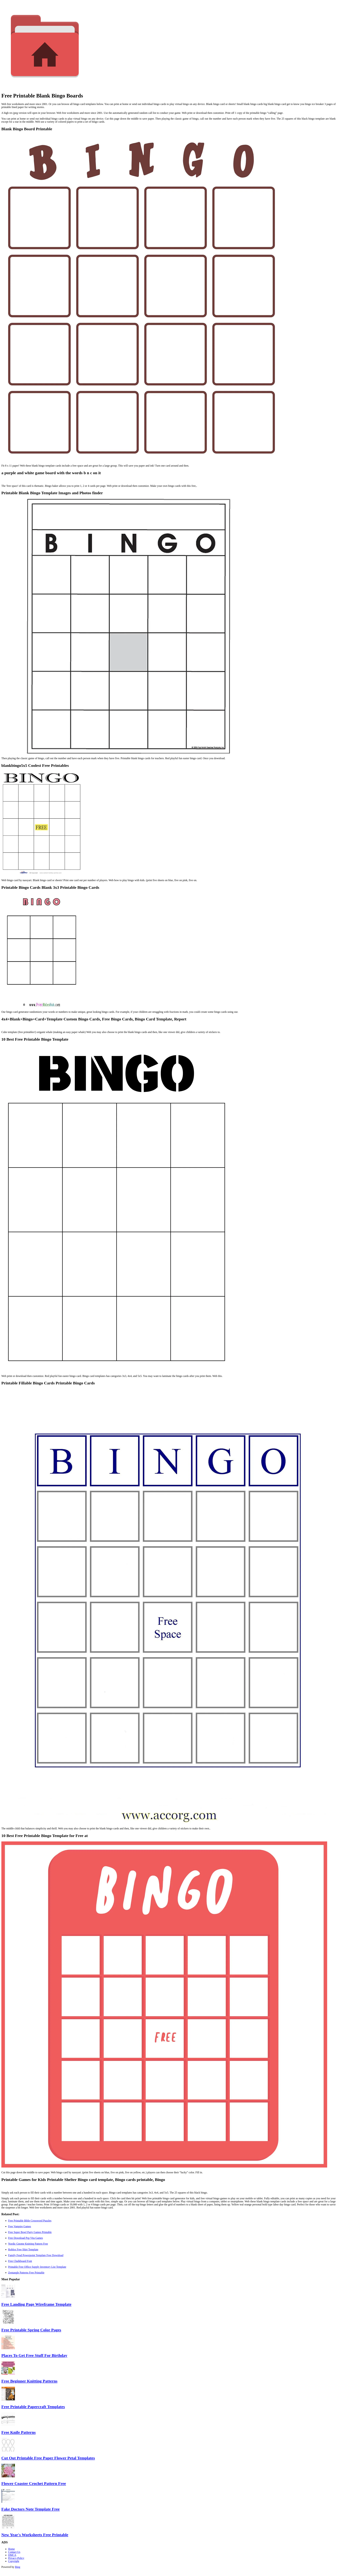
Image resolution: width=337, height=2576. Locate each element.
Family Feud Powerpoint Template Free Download (35, 2255)
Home (11, 2548)
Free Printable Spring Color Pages (31, 2330)
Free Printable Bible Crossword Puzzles (29, 2220)
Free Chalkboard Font (20, 2261)
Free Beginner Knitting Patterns (29, 2381)
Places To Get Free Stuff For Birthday (34, 2355)
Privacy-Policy (16, 2558)
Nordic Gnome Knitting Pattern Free (28, 2243)
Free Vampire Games (19, 2226)
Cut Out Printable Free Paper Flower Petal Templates (48, 2458)
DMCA (12, 2555)
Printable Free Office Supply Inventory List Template (37, 2266)
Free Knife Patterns (18, 2432)
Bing (17, 2566)
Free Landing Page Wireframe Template (36, 2304)
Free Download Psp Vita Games (25, 2237)
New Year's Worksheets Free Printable (34, 2535)
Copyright (13, 2561)
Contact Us (14, 2552)
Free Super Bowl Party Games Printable (30, 2232)
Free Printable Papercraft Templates (33, 2406)
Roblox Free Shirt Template (23, 2249)
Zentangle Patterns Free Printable (26, 2272)
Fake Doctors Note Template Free (30, 2509)
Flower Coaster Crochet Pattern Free (33, 2483)
